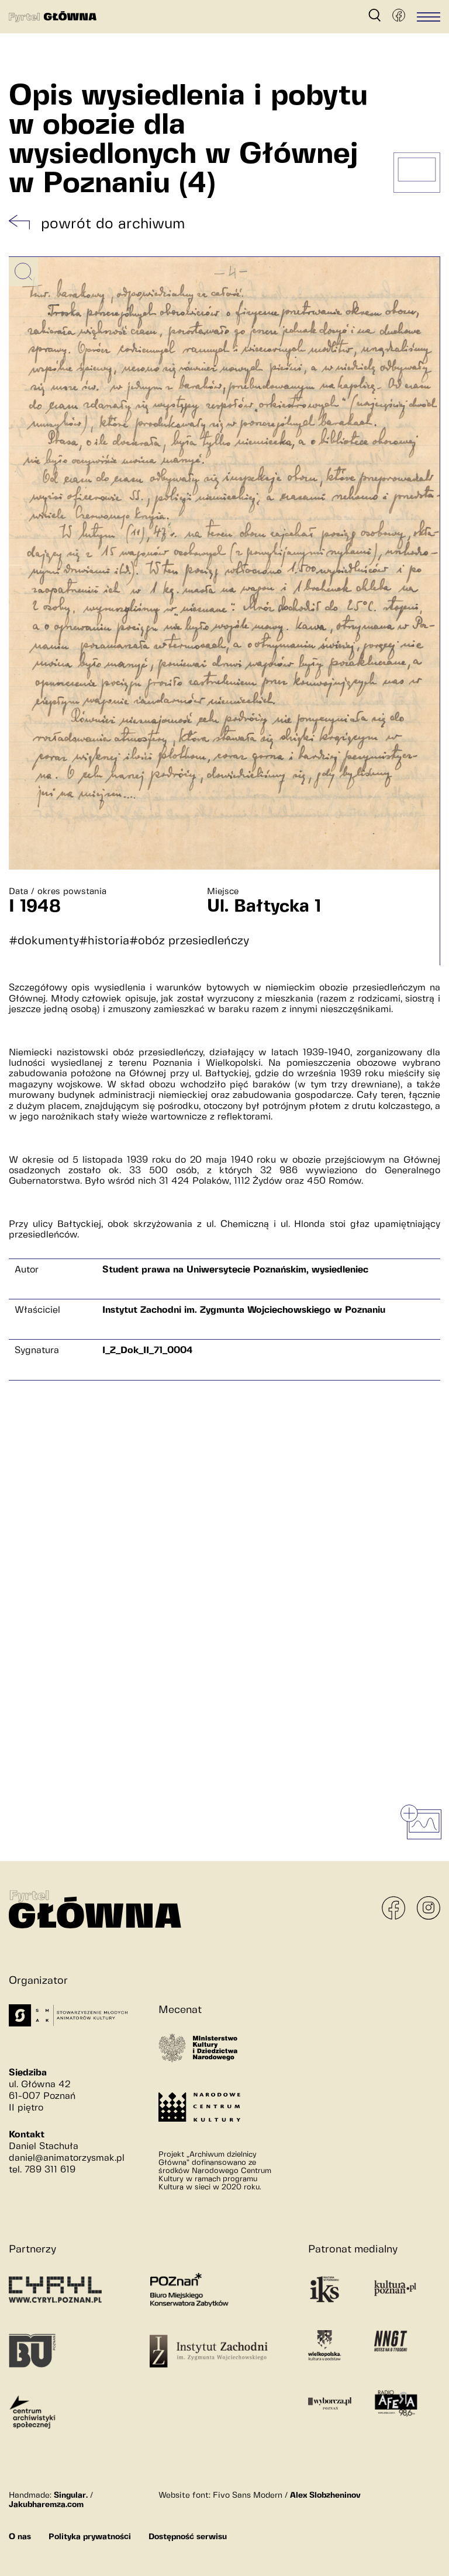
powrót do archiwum (113, 224)
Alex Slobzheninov (325, 2495)
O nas (20, 2537)
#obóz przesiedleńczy (189, 941)
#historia (104, 941)
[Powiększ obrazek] (23, 271)
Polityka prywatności (90, 2537)
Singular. (71, 2495)
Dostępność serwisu (187, 2537)
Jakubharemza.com (46, 2505)
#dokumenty (44, 941)
